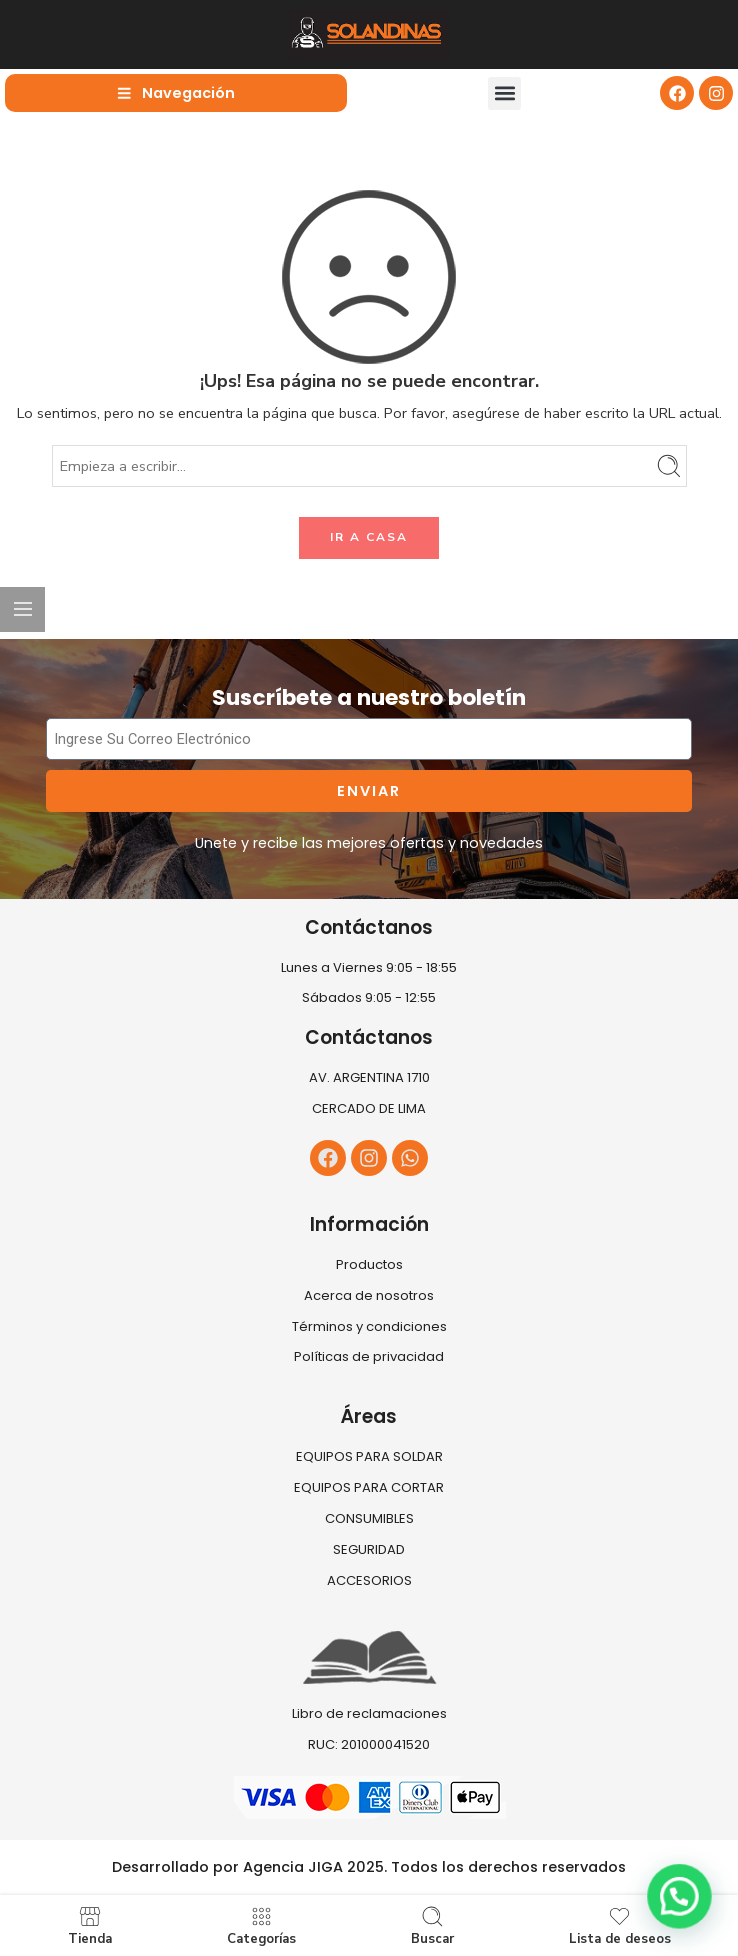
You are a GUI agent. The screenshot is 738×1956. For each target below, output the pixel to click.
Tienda (90, 1925)
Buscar (432, 1925)
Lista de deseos (620, 1925)
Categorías (261, 1925)
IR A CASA (369, 537)
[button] (504, 93)
